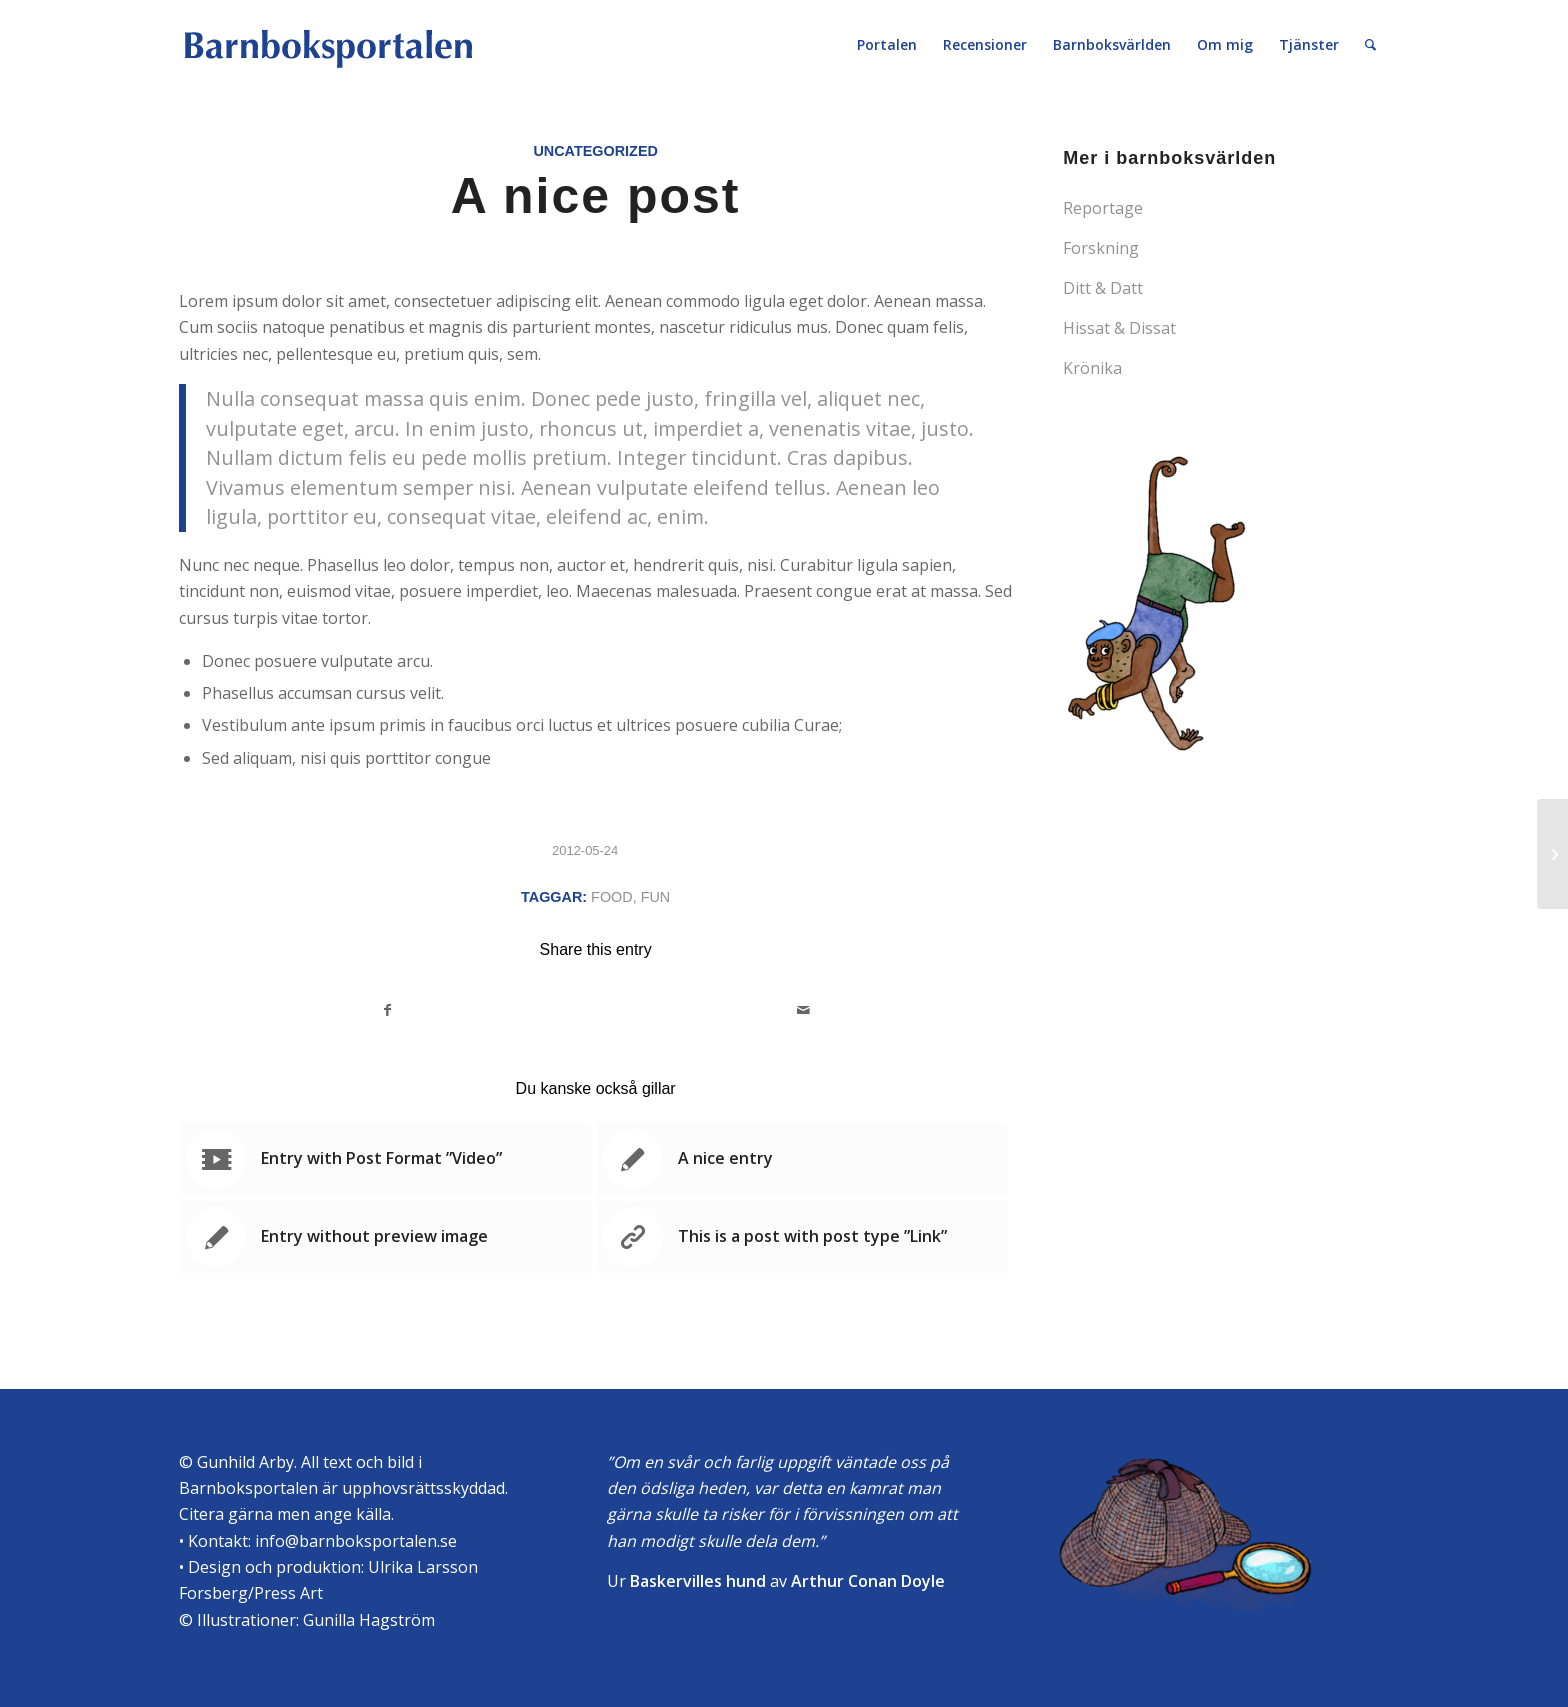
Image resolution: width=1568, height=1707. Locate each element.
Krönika (1092, 368)
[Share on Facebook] (388, 1010)
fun (656, 897)
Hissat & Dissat (1119, 328)
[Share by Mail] (804, 1010)
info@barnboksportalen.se (356, 1541)
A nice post (596, 196)
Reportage (1103, 208)
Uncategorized (595, 151)
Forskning (1101, 248)
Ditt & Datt (1103, 288)
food (612, 897)
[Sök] (1370, 45)
